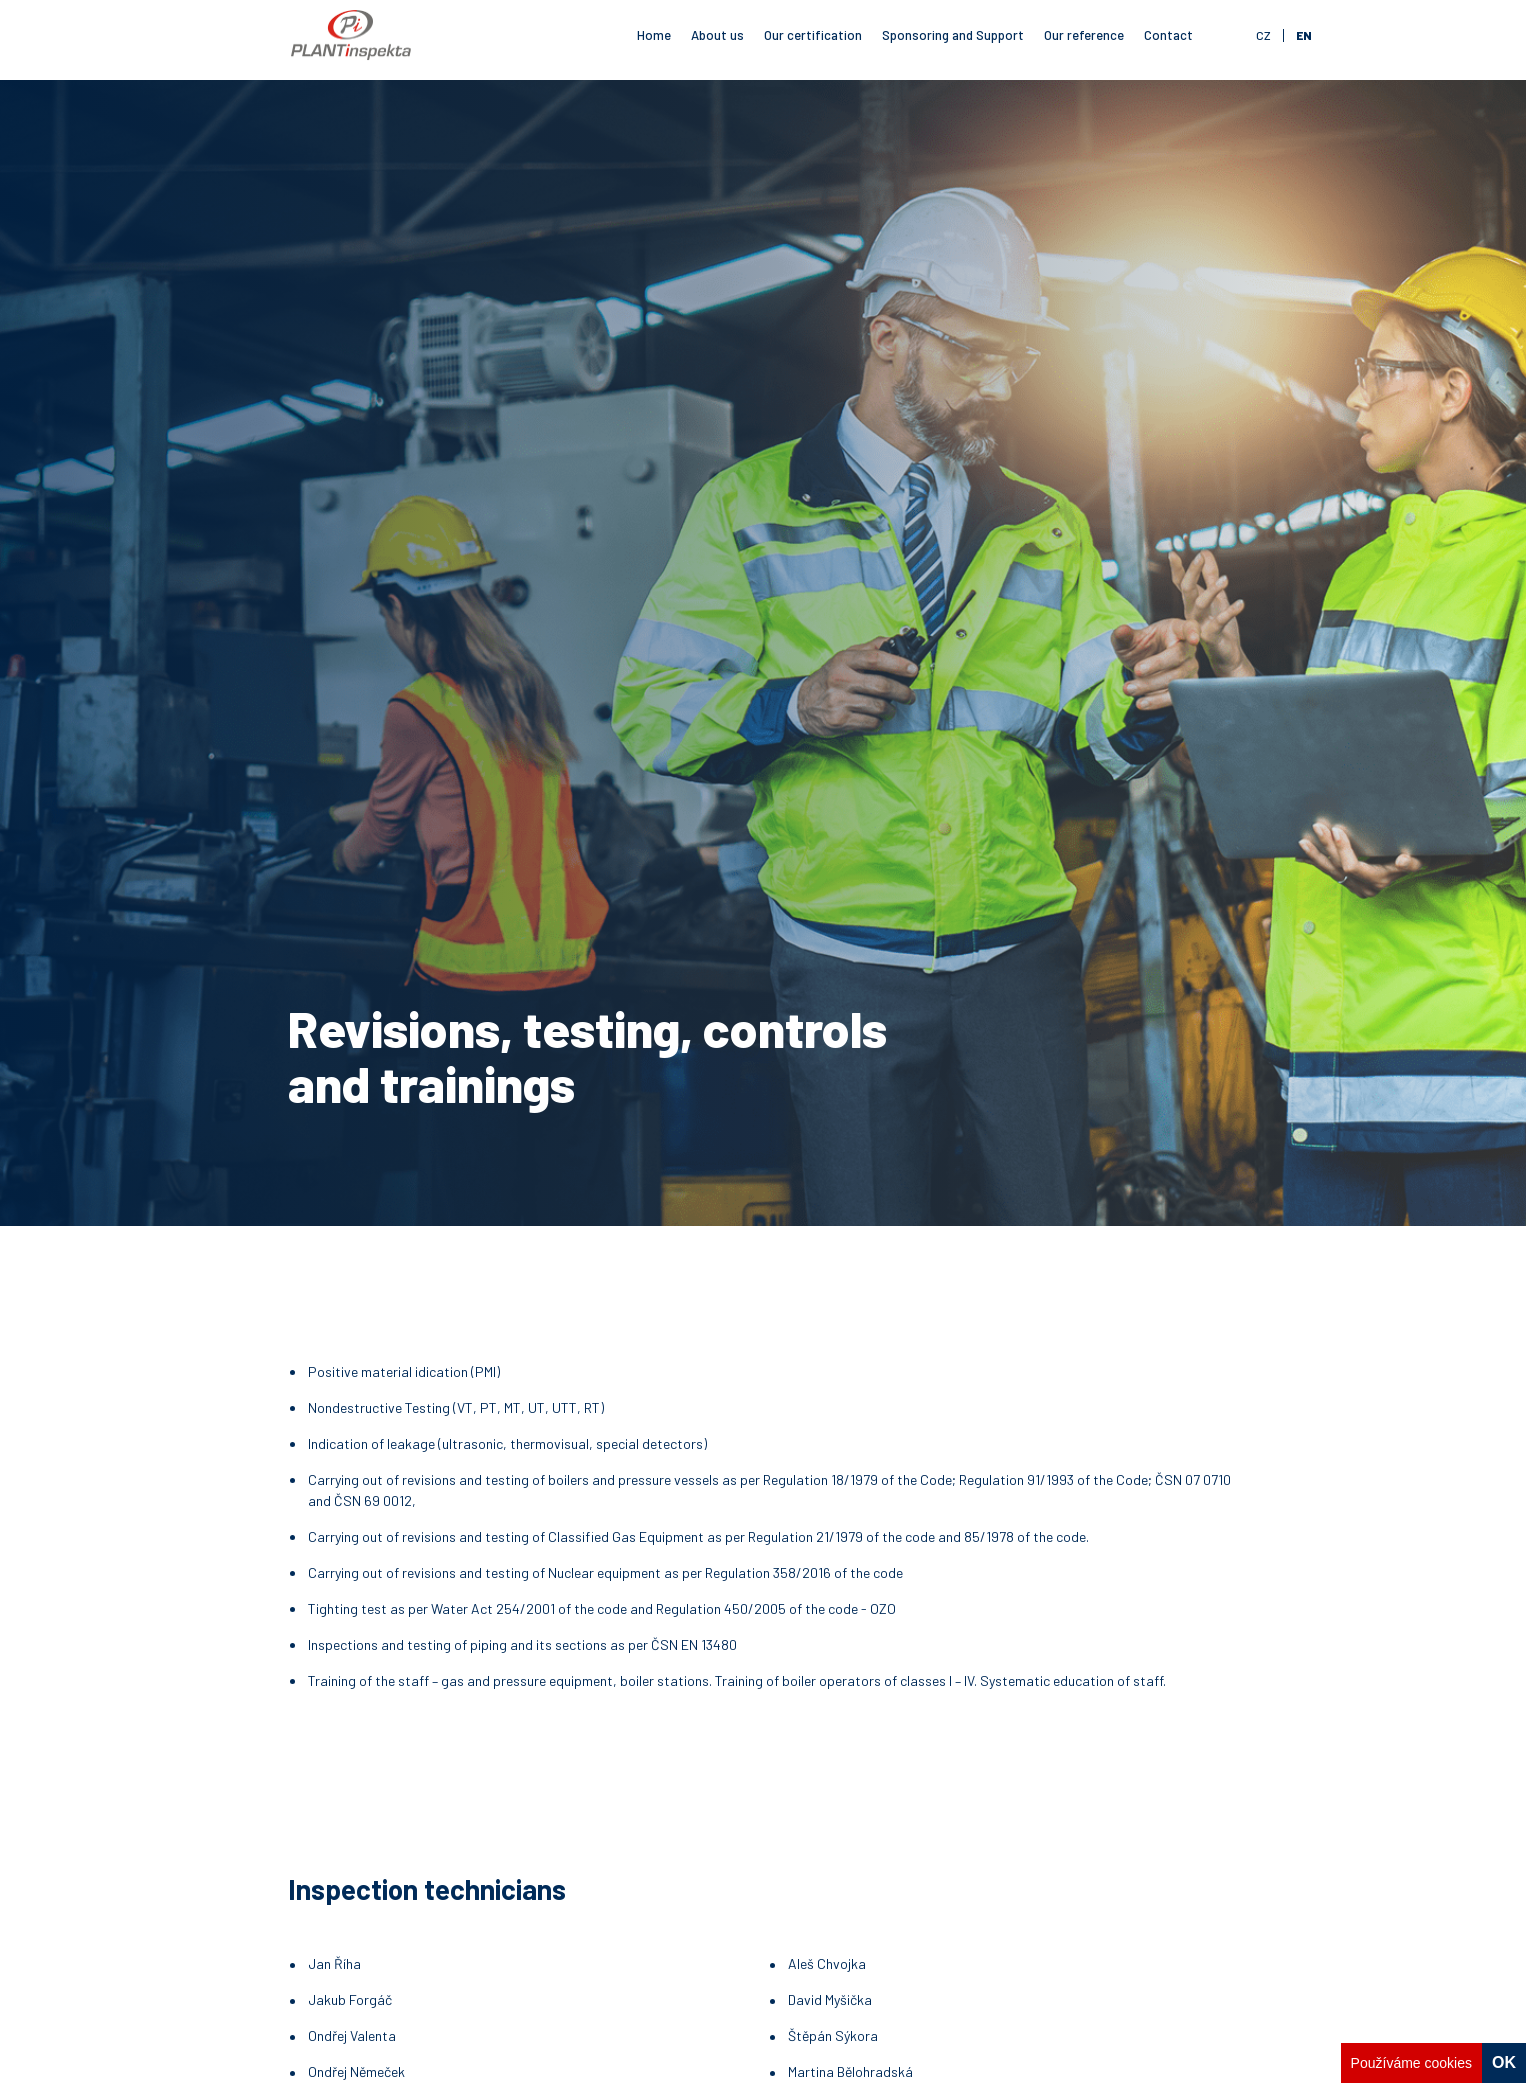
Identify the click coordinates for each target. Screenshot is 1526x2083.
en (1304, 35)
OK (1504, 2062)
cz (1263, 35)
